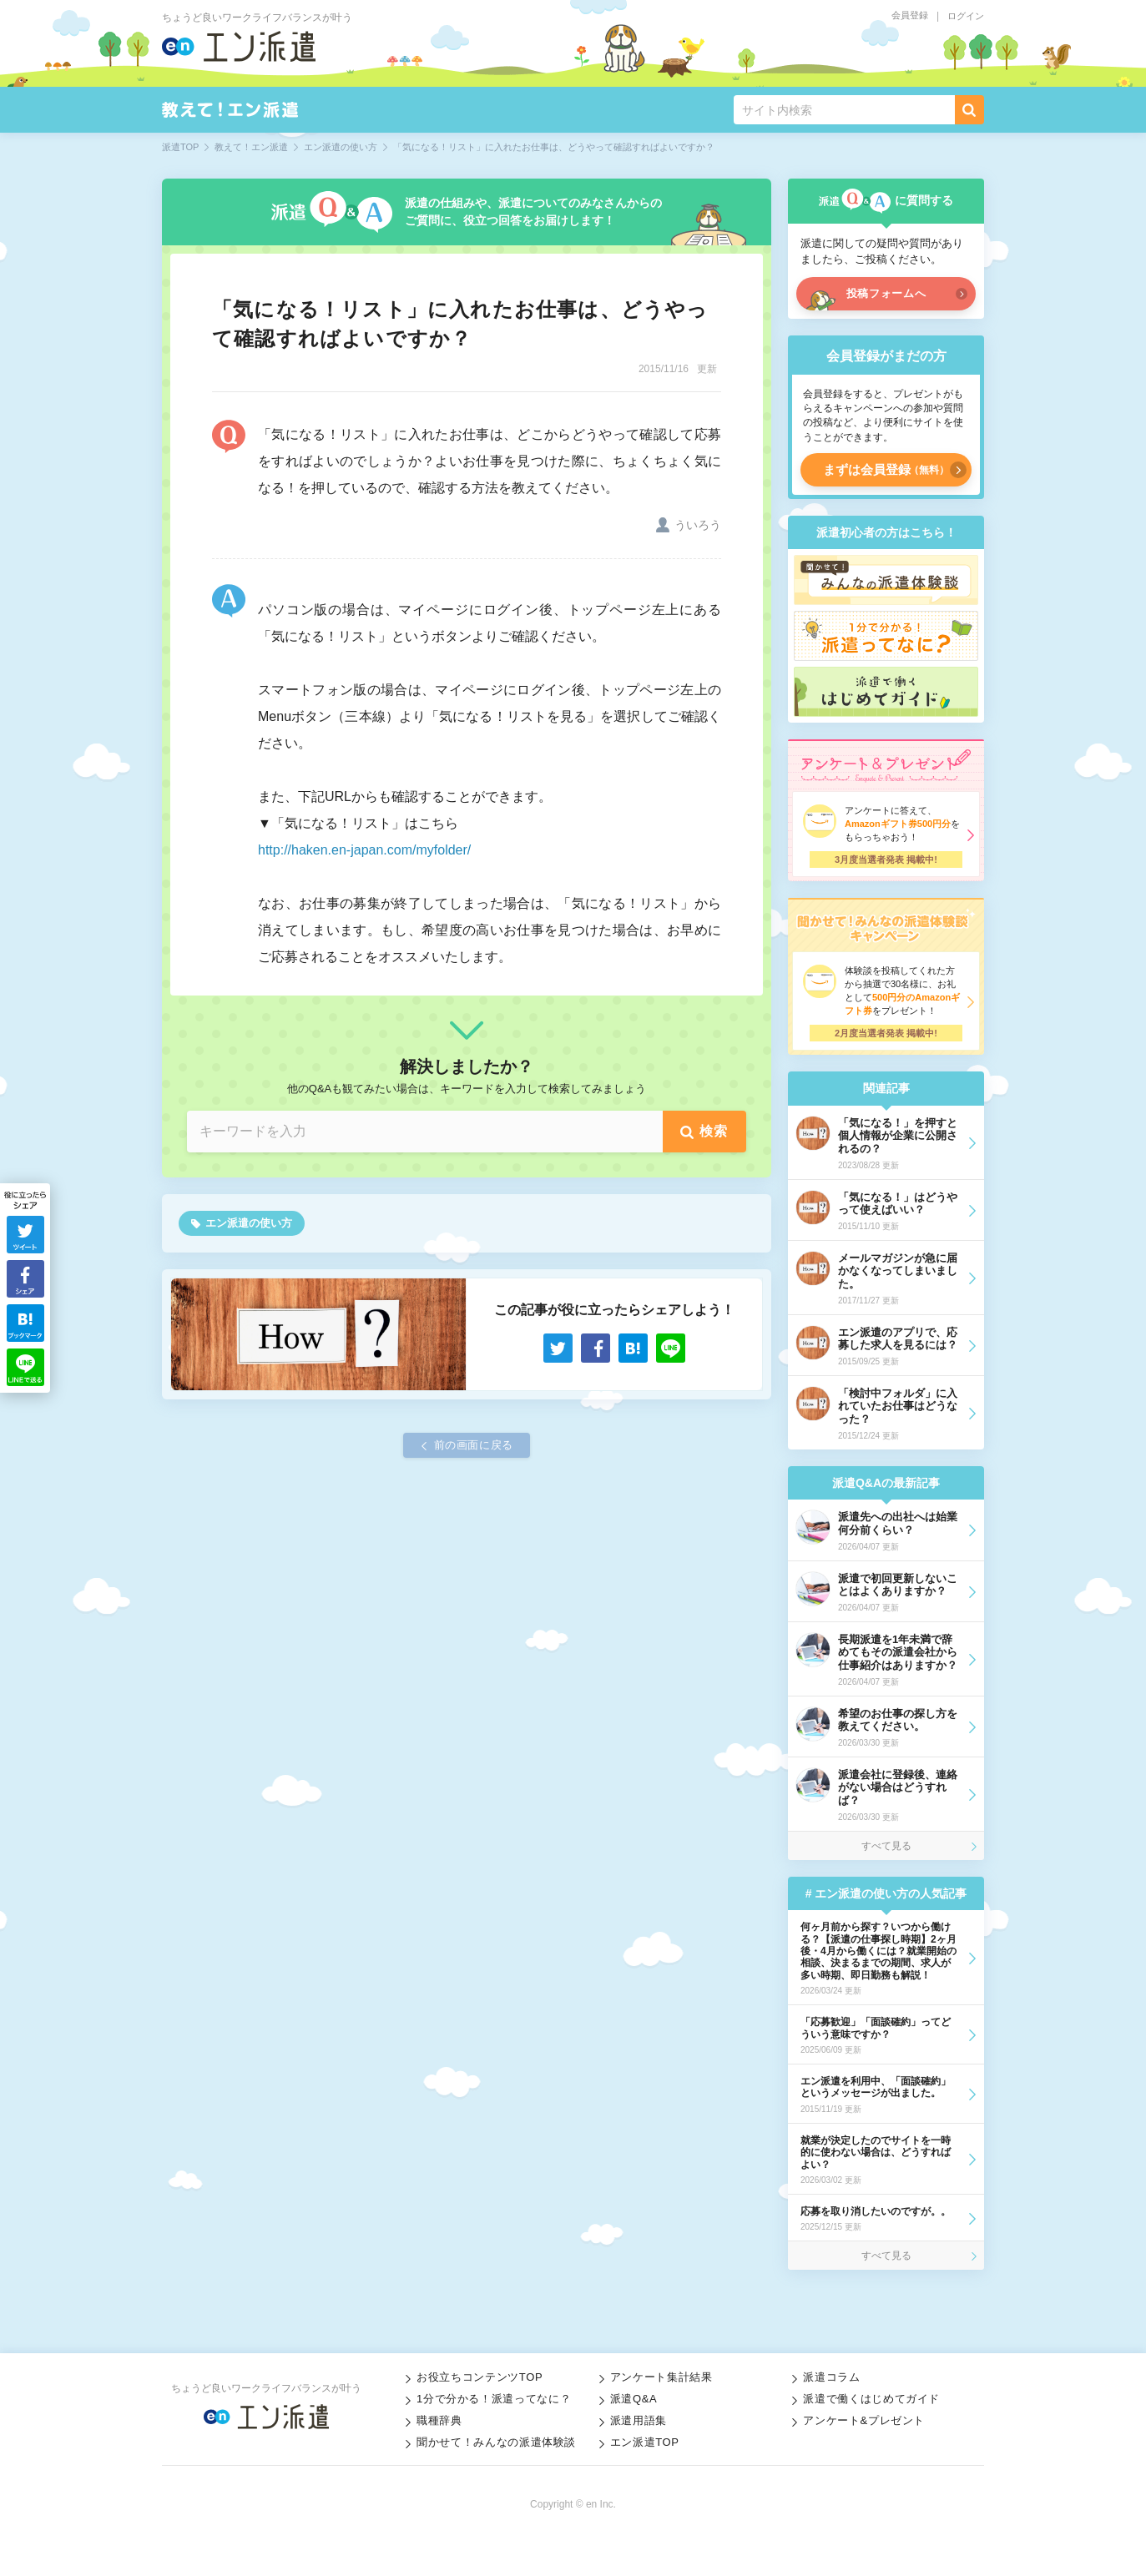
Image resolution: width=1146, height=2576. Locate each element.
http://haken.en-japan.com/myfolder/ (364, 850)
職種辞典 (439, 2420)
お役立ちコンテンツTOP (479, 2377)
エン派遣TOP (644, 2442)
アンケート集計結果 (661, 2377)
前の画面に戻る (474, 1445)
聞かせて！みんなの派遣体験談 (496, 2442)
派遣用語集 (638, 2420)
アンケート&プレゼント (864, 2420)
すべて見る (886, 1846)
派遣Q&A (634, 2398)
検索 (714, 1131)
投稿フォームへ (886, 293)
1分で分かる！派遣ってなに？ (493, 2398)
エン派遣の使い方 (248, 1223)
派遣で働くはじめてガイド (871, 2398)
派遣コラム (831, 2377)
